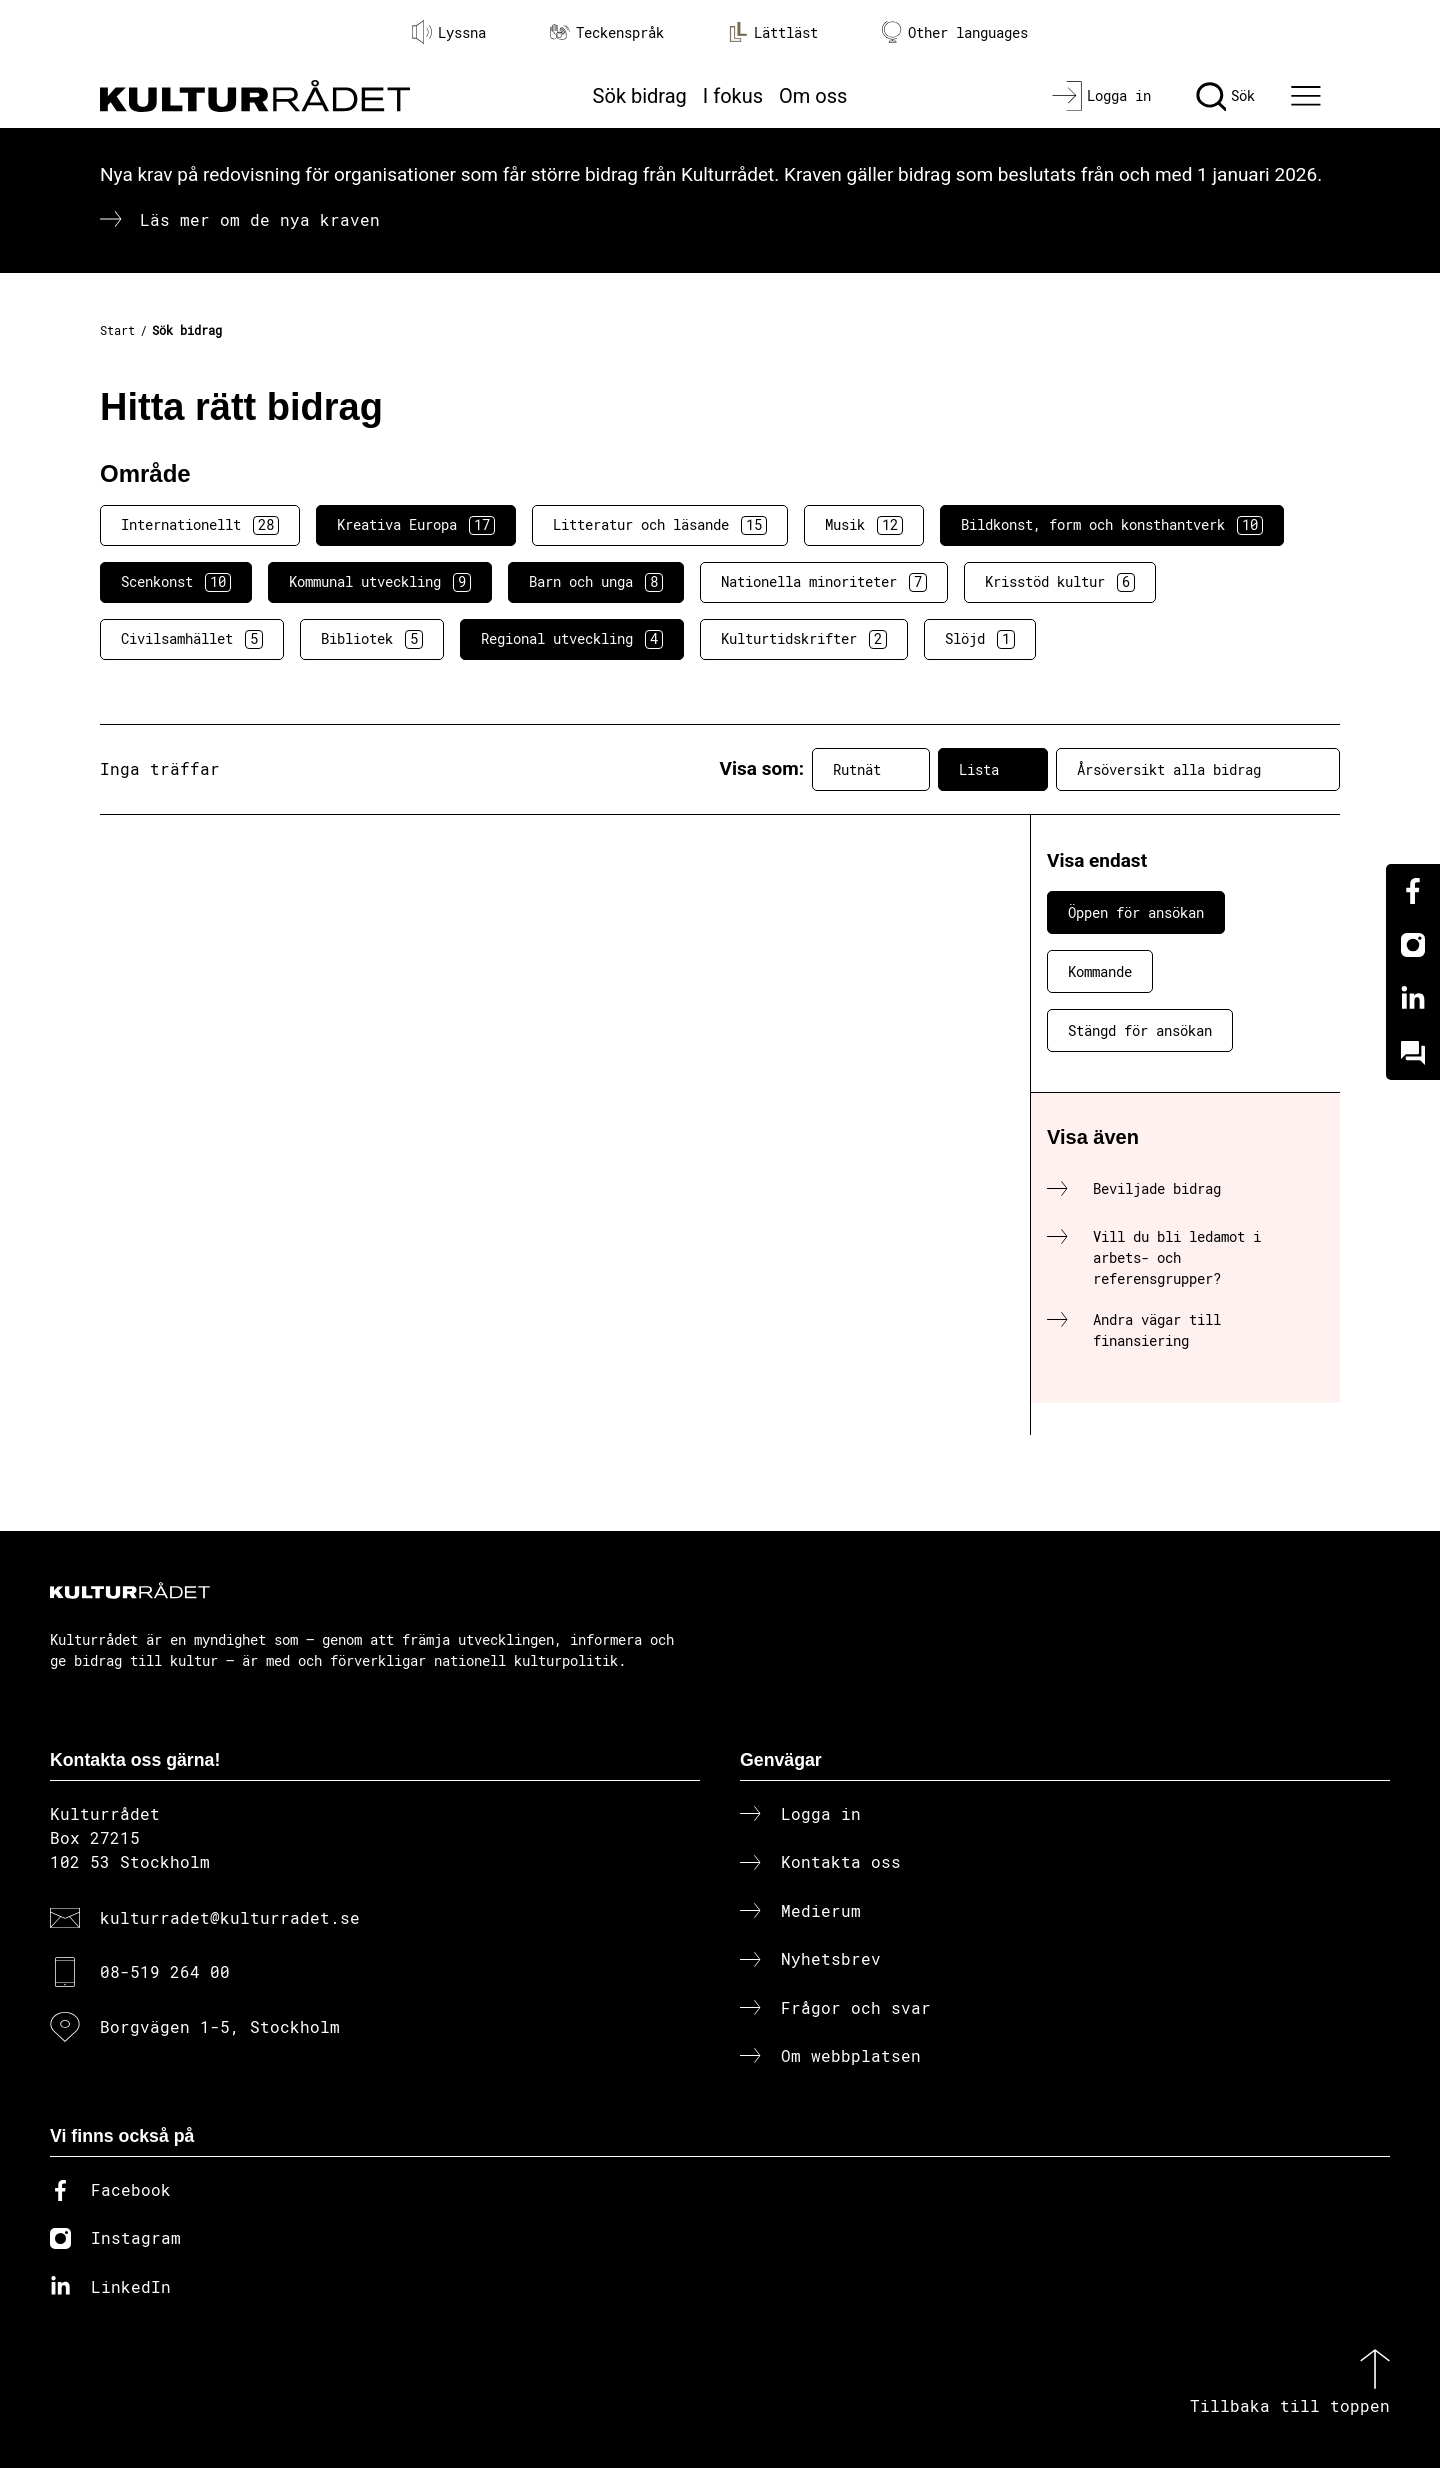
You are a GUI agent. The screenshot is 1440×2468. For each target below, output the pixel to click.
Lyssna (449, 32)
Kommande (1100, 971)
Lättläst (773, 32)
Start (117, 330)
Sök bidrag (640, 96)
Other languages (955, 32)
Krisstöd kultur (1060, 582)
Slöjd (980, 639)
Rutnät (871, 769)
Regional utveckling (572, 639)
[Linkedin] (1413, 999)
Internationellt (200, 525)
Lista (993, 769)
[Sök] (1225, 96)
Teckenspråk (607, 32)
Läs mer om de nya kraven (260, 219)
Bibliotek (372, 639)
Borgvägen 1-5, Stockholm (220, 2026)
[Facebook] (1413, 891)
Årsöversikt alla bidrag (1198, 769)
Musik (864, 525)
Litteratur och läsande (660, 525)
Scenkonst (176, 582)
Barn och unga (596, 582)
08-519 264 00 (165, 1971)
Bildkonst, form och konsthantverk (1112, 525)
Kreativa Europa (416, 525)
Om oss (813, 96)
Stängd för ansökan (1140, 1030)
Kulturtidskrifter (804, 639)
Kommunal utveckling (380, 582)
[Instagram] (1413, 945)
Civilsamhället (192, 639)
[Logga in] (1101, 96)
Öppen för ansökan (1136, 912)
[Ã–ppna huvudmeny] (1309, 96)
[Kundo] (1413, 1053)
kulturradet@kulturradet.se (230, 1917)
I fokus (733, 96)
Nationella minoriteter (824, 582)
